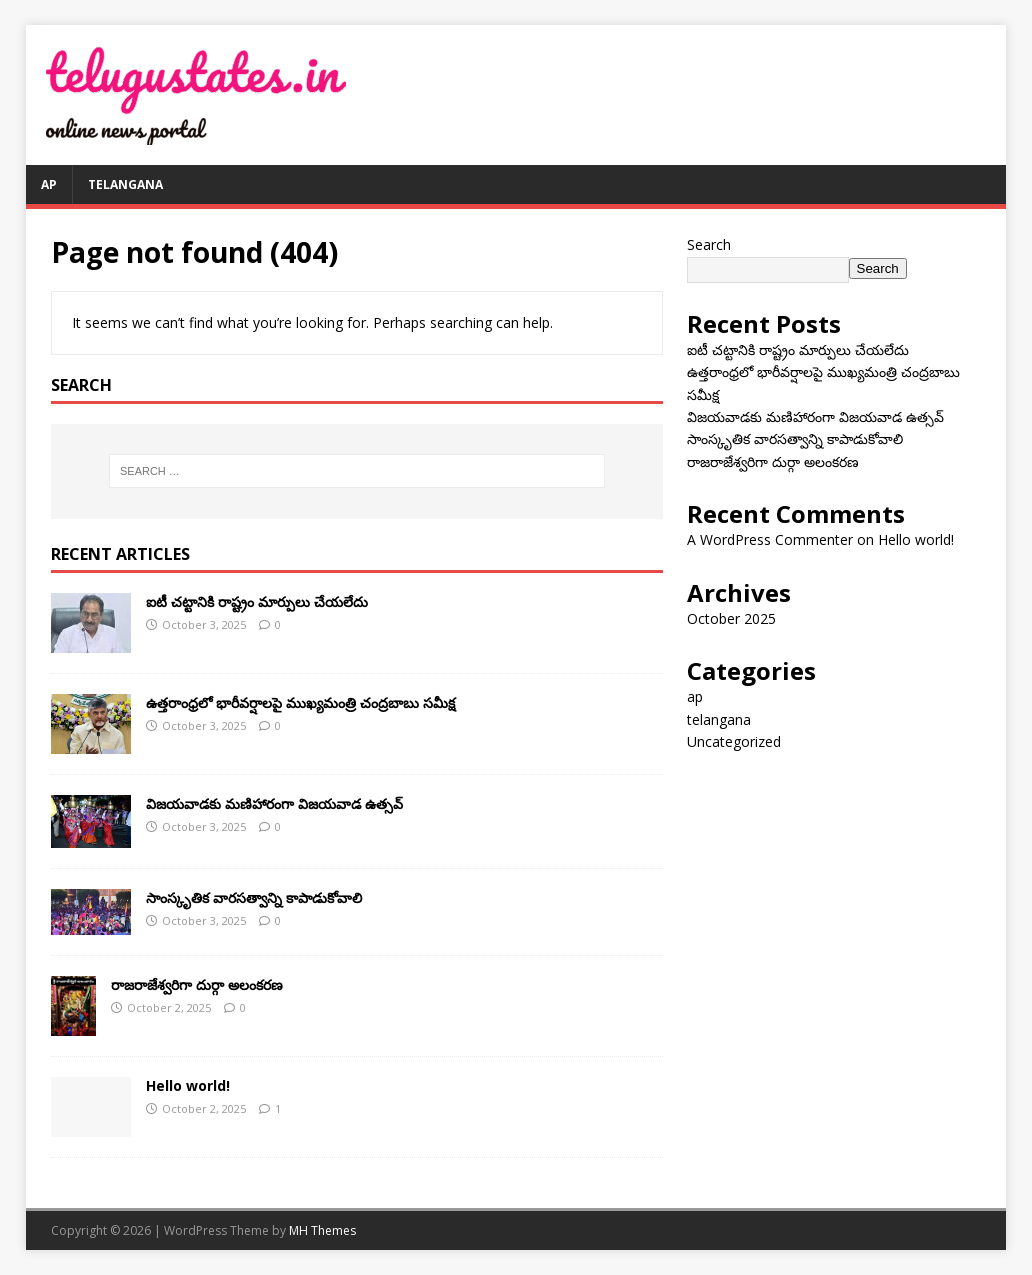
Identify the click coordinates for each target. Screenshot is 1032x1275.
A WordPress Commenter (770, 539)
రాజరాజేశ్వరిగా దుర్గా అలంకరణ (197, 984)
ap (49, 184)
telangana (125, 184)
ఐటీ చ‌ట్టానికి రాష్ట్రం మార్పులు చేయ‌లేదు (257, 601)
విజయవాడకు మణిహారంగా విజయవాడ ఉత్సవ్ (274, 803)
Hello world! (188, 1085)
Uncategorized (734, 741)
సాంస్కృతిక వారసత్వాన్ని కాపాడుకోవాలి (254, 897)
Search (709, 244)
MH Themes (322, 1230)
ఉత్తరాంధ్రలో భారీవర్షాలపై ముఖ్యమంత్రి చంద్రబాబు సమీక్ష (300, 702)
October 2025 (731, 618)
